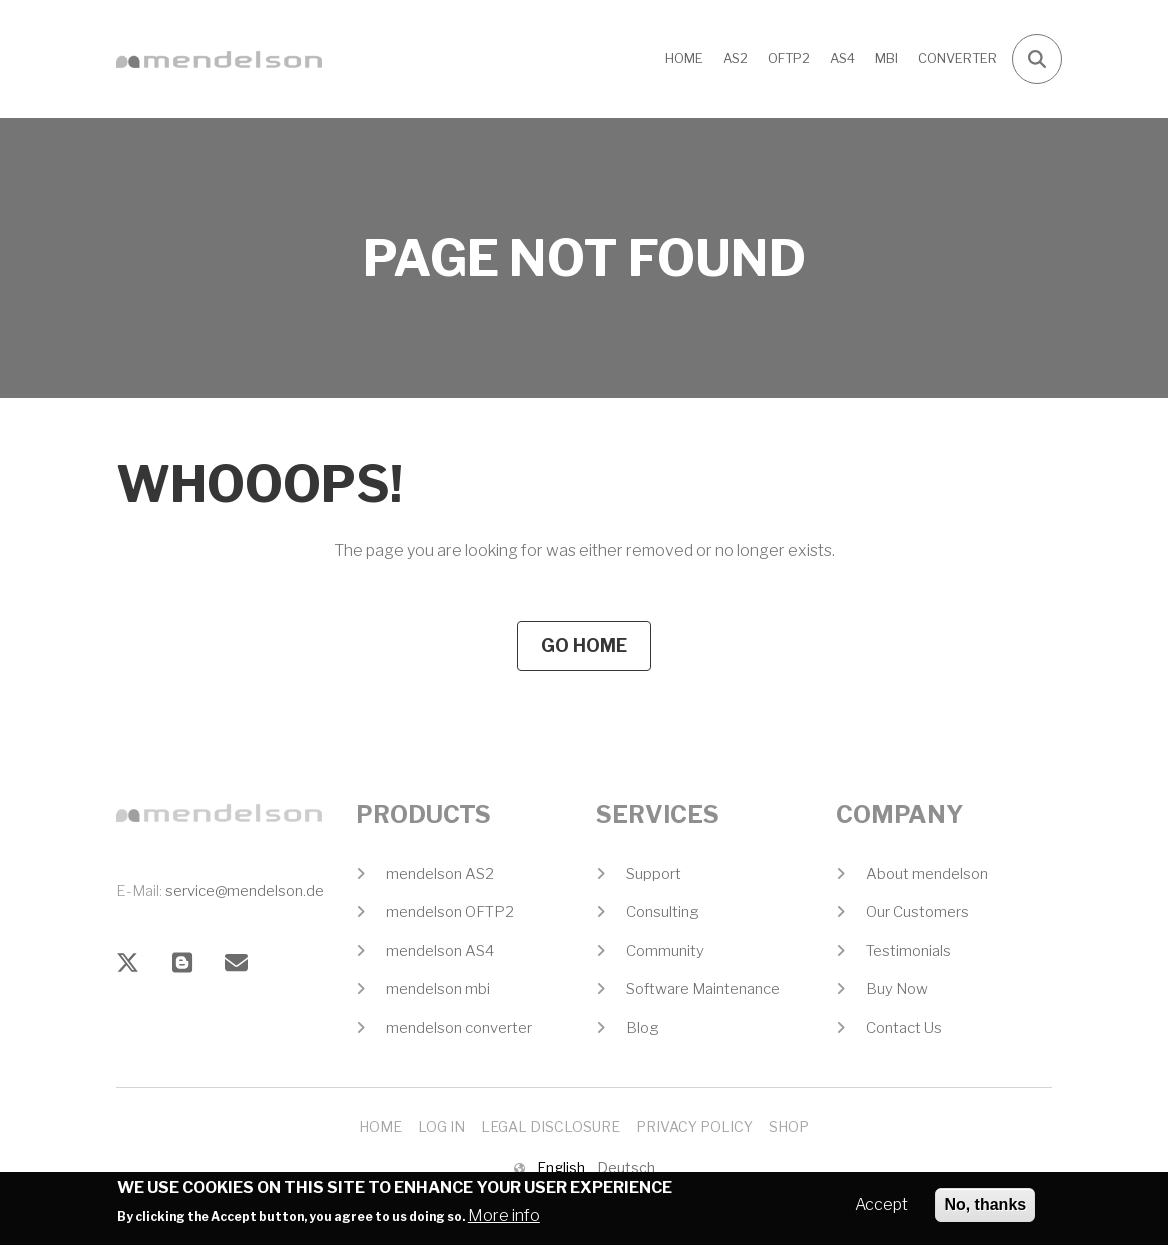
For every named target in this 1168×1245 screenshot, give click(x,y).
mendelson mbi (438, 989)
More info (504, 1220)
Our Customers (917, 912)
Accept (881, 1209)
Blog (642, 1028)
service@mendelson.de (244, 891)
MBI (886, 58)
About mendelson (927, 874)
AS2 (735, 58)
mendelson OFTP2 (450, 912)
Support (653, 874)
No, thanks (985, 1209)
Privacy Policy (694, 1126)
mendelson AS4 (440, 951)
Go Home (584, 645)
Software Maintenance (703, 989)
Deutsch (626, 1167)
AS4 (842, 58)
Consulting (662, 912)
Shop (789, 1126)
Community (665, 951)
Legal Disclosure (550, 1126)
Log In (441, 1126)
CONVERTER (957, 58)
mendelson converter (459, 1028)
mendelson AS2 (440, 874)
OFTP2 (789, 58)
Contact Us (904, 1028)
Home (684, 58)
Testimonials (908, 951)
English (561, 1167)
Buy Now (897, 989)
